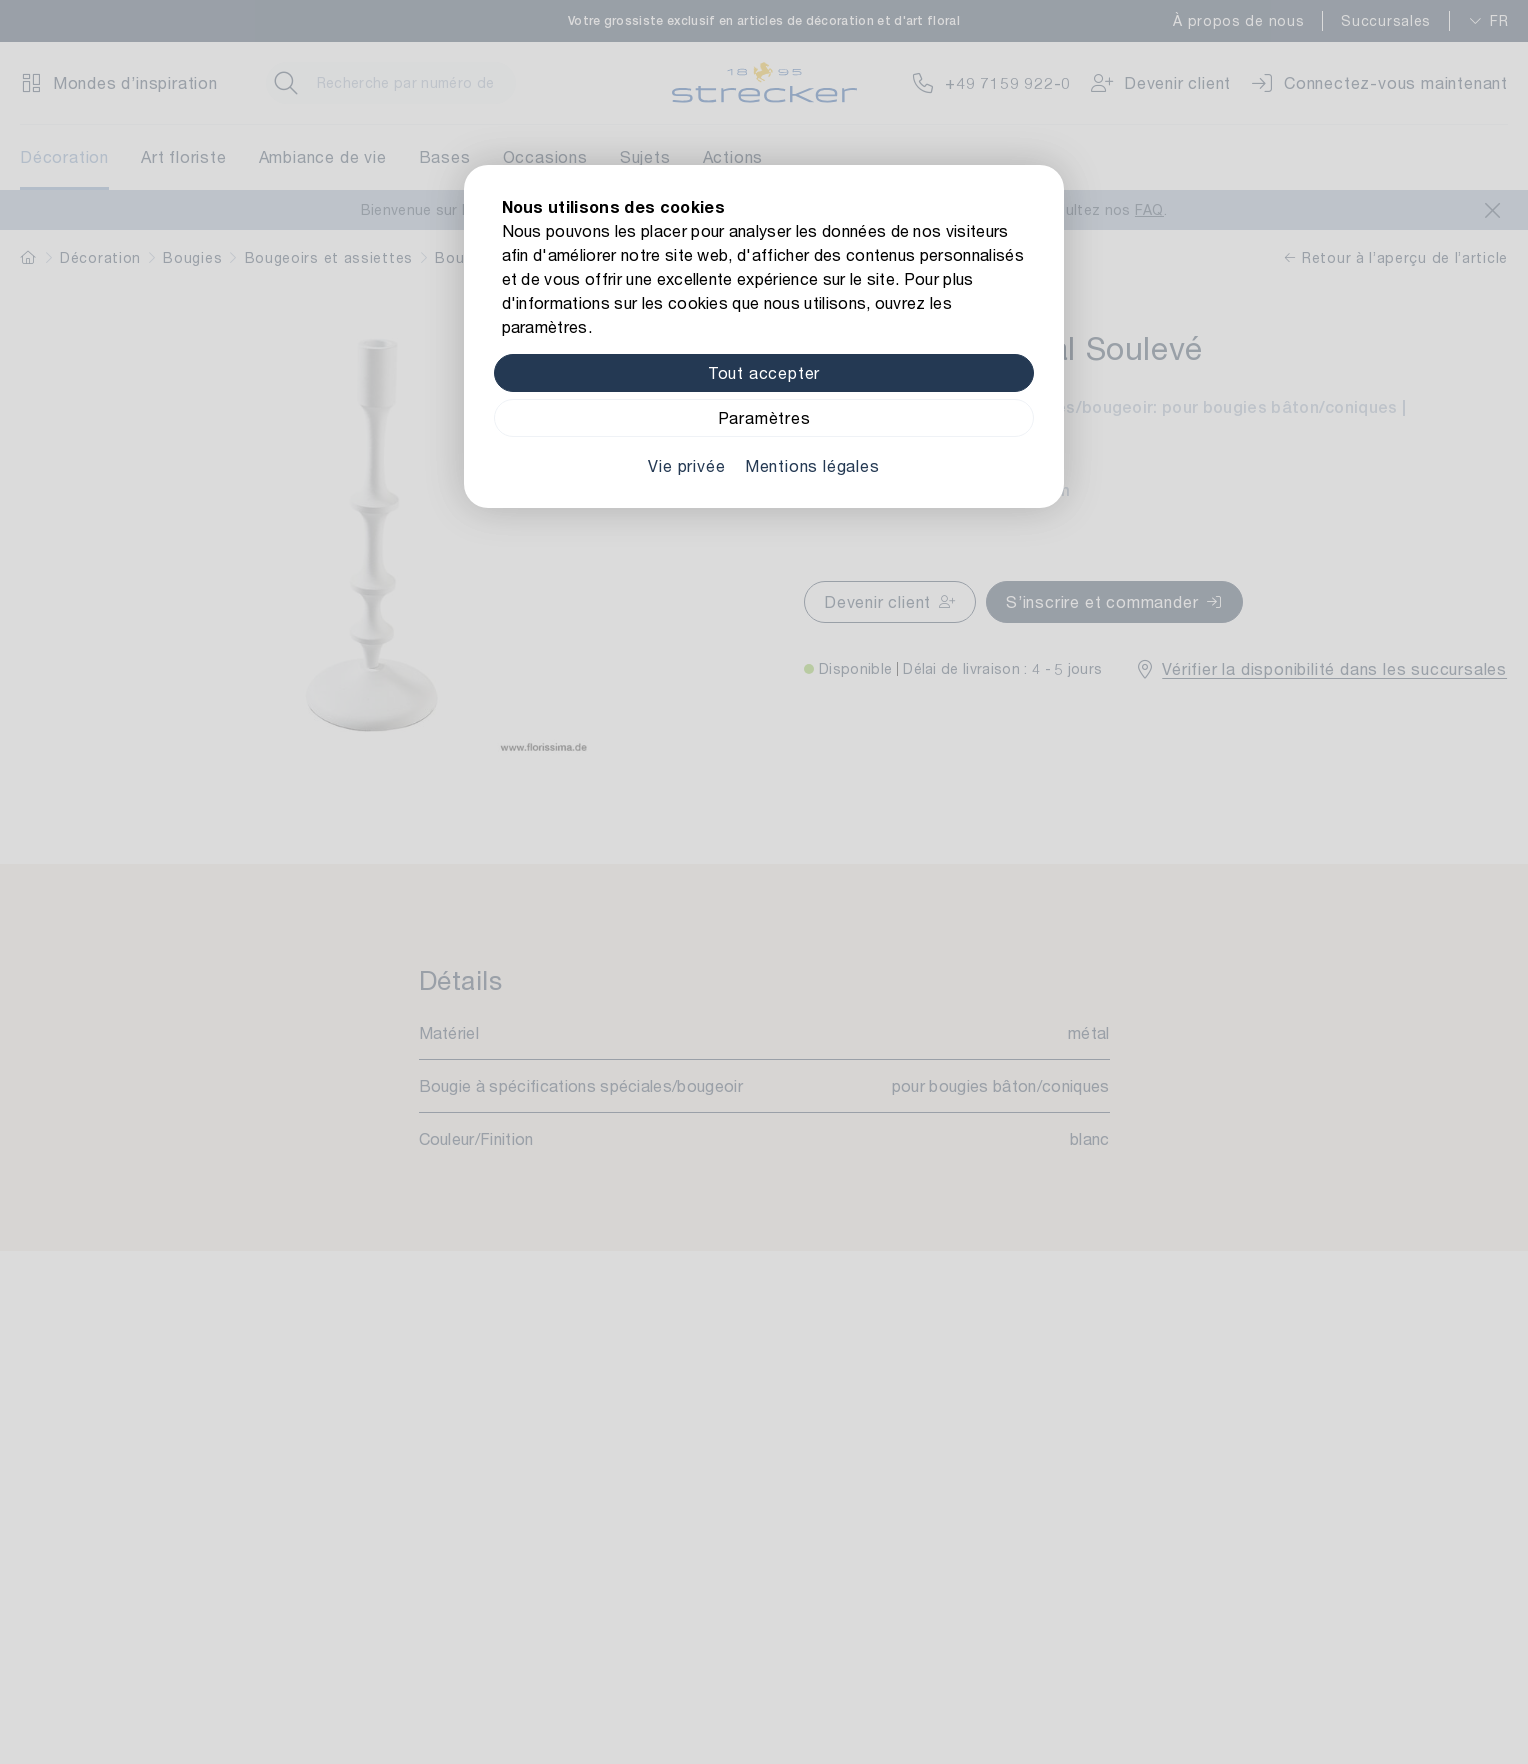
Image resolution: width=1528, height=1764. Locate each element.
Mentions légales (812, 465)
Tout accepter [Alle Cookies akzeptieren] (764, 372)
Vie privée (686, 465)
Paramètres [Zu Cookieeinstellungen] (764, 417)
